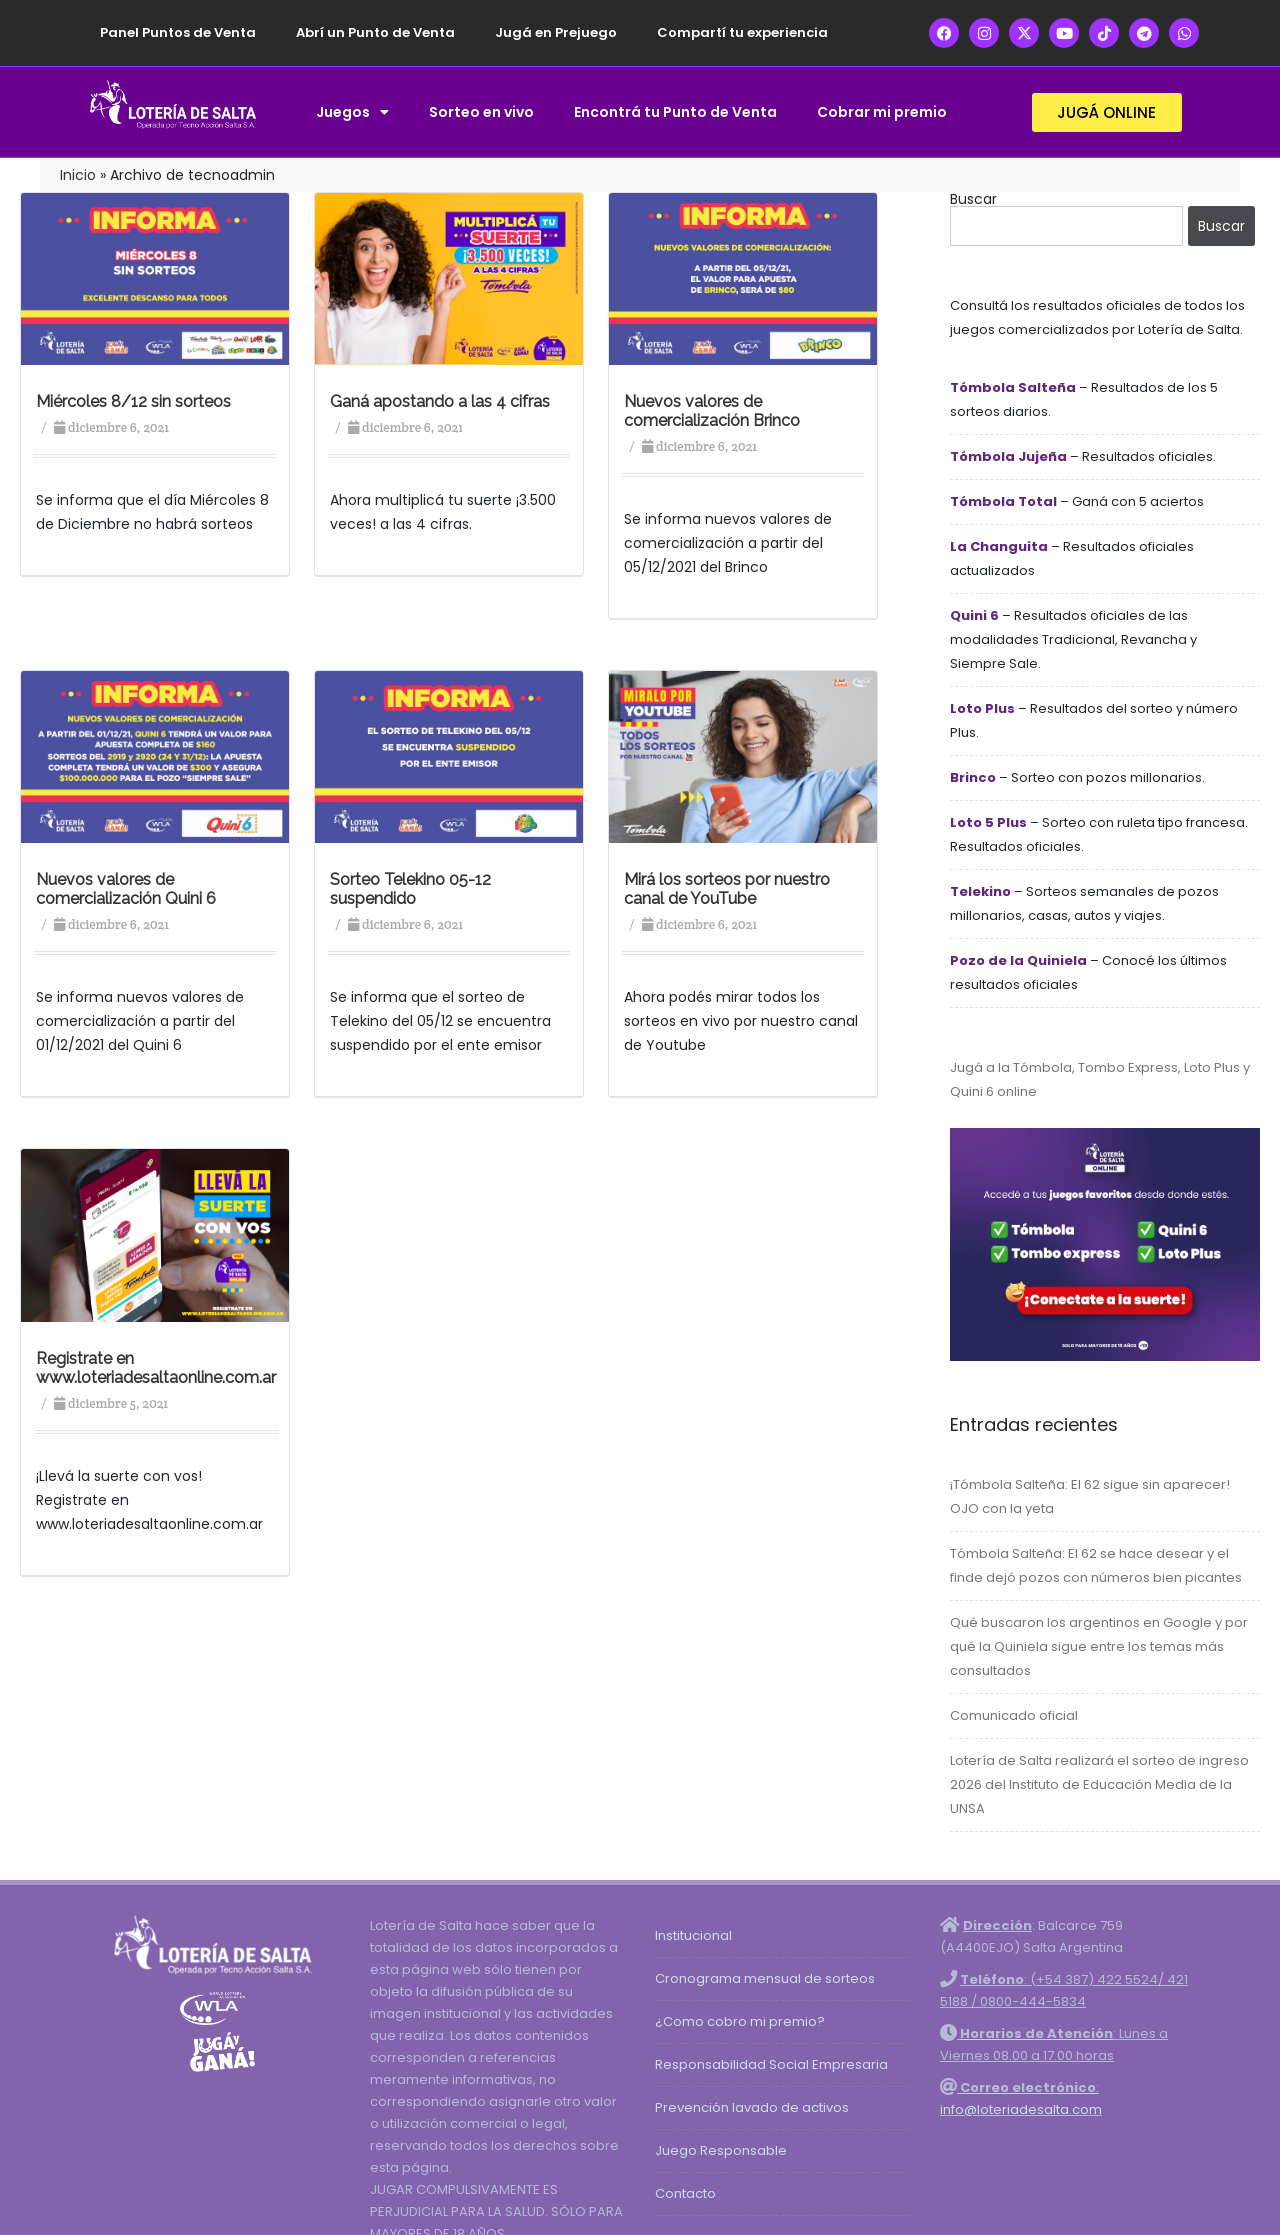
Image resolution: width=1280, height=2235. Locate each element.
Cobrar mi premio (882, 112)
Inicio (78, 175)
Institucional (693, 1935)
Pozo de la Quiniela (1018, 960)
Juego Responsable (721, 2150)
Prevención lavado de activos (752, 2107)
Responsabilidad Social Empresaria (771, 2064)
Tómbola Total (1003, 501)
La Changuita (999, 546)
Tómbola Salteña (1013, 387)
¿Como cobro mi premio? (740, 2021)
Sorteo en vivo (481, 112)
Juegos (352, 112)
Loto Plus (982, 708)
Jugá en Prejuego (556, 32)
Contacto (685, 2193)
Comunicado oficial (1014, 1715)
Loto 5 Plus (988, 822)
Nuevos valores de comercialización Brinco (712, 411)
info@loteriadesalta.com (1021, 2109)
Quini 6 (974, 615)
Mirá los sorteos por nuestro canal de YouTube (727, 889)
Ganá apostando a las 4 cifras (440, 401)
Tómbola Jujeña (1008, 456)
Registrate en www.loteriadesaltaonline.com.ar (156, 1368)
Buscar (973, 199)
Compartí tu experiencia (742, 32)
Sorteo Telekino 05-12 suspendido (410, 889)
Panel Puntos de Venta (178, 32)
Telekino (980, 891)
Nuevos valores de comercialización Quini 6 (126, 889)
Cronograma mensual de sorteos (765, 1978)
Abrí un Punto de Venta (375, 32)
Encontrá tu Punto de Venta (675, 112)
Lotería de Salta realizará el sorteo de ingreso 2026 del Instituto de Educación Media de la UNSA (1099, 1784)
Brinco (973, 777)
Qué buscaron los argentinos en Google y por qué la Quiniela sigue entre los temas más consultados (1099, 1646)
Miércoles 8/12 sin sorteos (133, 401)
